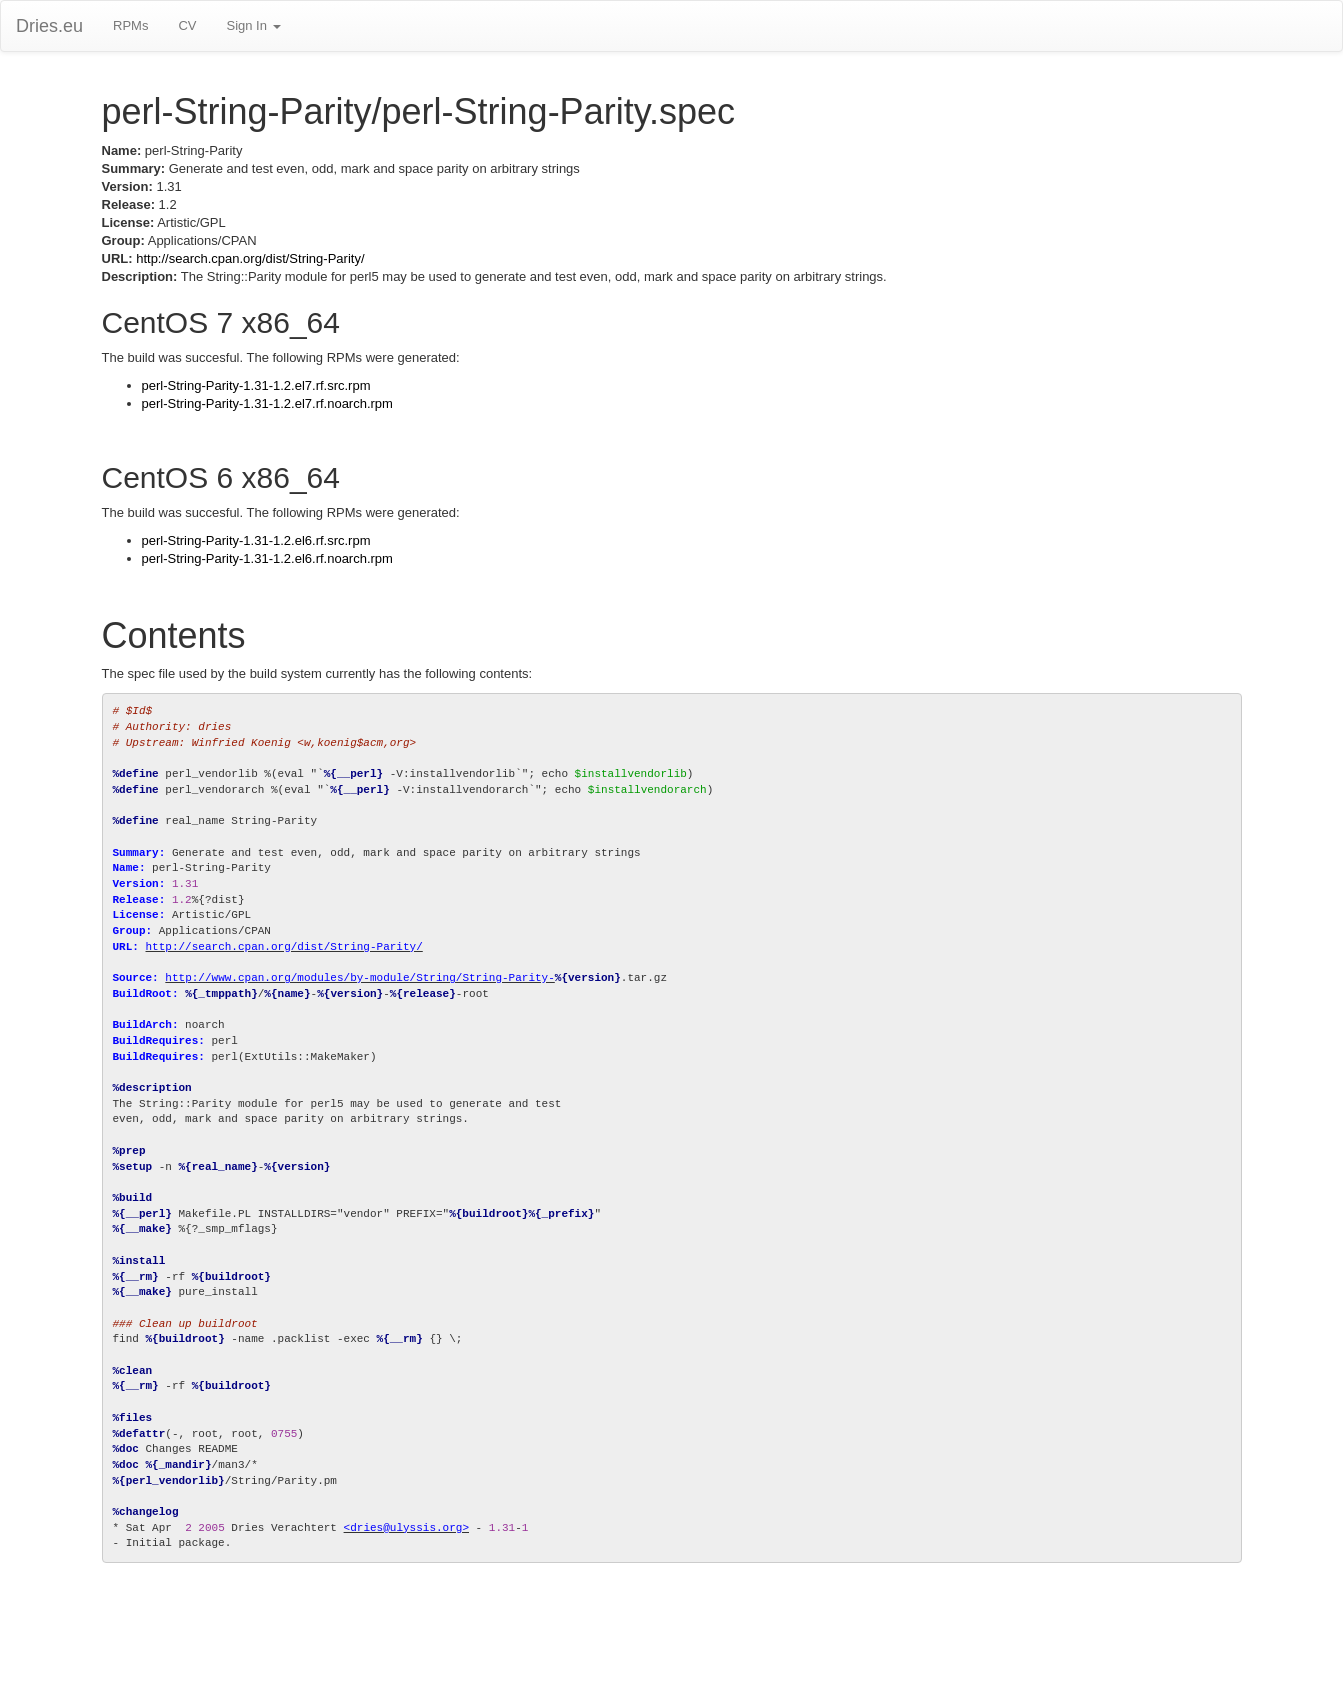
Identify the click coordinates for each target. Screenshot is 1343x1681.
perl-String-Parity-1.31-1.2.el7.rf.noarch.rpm (267, 403)
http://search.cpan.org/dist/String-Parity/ (250, 258)
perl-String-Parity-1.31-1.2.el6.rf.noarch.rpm (267, 558)
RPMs (130, 25)
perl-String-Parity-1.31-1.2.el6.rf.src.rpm (256, 540)
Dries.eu (49, 26)
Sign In (253, 25)
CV (187, 25)
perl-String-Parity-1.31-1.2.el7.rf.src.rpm (256, 385)
